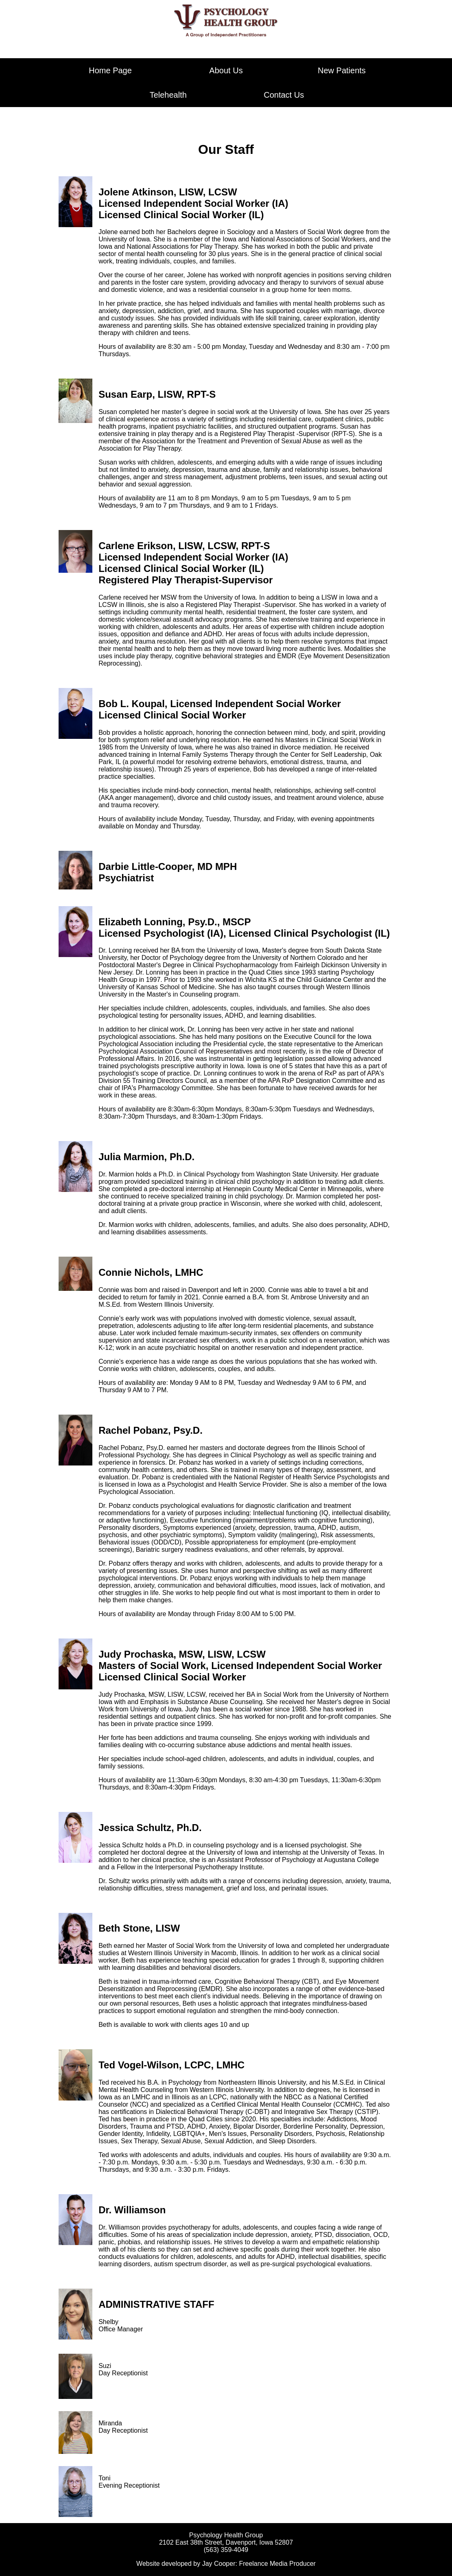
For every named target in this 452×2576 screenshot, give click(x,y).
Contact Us (284, 94)
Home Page (110, 70)
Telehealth (168, 94)
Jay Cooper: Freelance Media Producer (259, 2563)
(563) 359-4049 (226, 2549)
